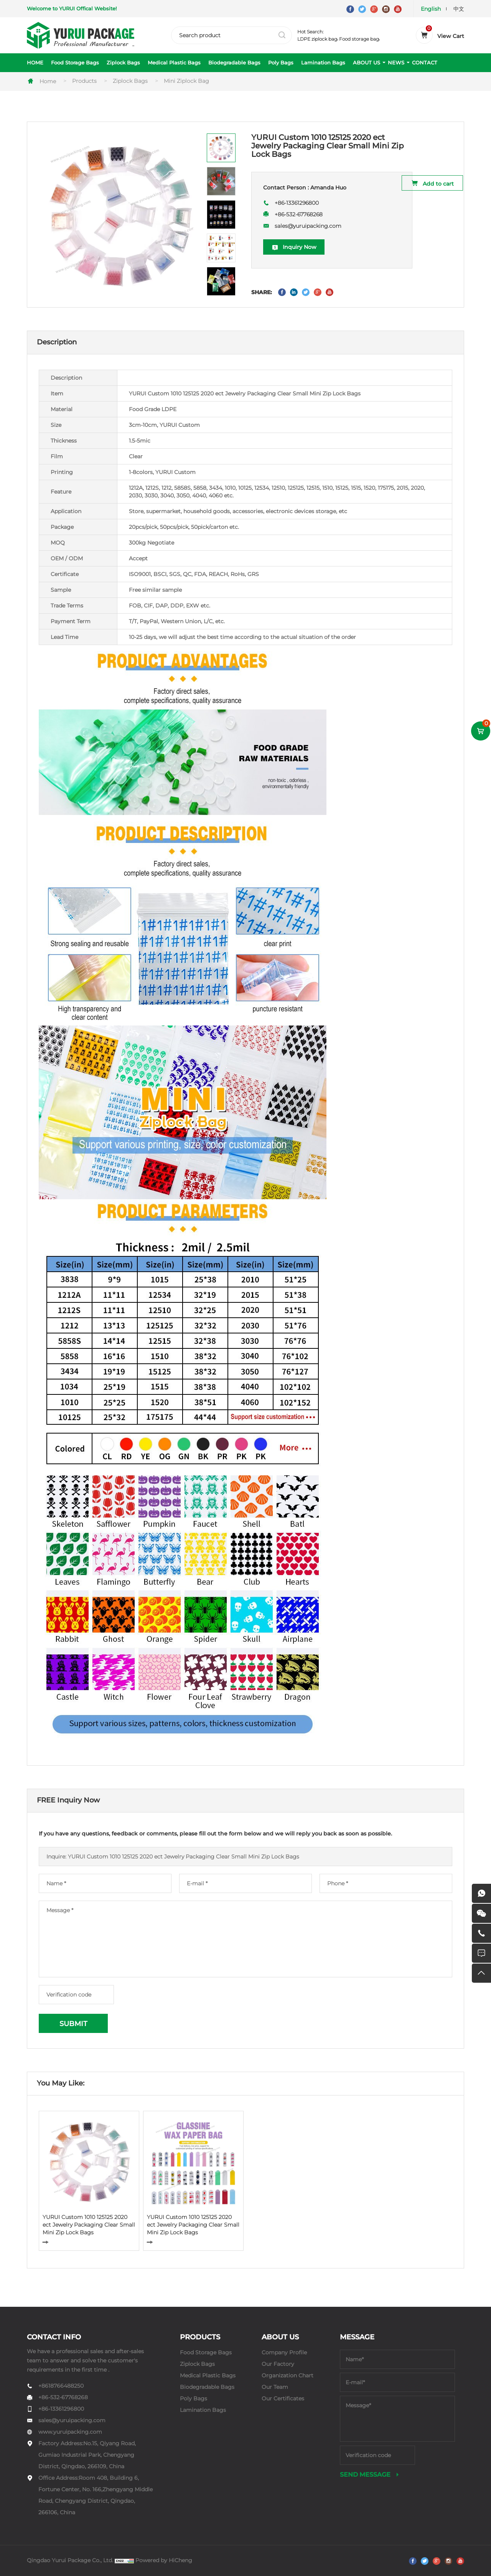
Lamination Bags (323, 62)
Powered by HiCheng (163, 2560)
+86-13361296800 (297, 202)
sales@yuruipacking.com (308, 225)
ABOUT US (366, 62)
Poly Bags (280, 62)
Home (48, 80)
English (431, 8)
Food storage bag (359, 39)
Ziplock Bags (123, 62)
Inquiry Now (299, 247)
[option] (119, 214)
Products (84, 80)
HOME (35, 62)
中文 (458, 8)
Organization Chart (287, 2375)
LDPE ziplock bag (317, 39)
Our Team (275, 2386)
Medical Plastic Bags (174, 62)
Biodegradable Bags (234, 62)
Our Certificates (283, 2398)
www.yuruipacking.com (70, 2431)
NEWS (396, 62)
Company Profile (284, 2352)
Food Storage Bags (75, 62)
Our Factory (278, 2363)
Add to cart (438, 183)
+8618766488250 (61, 2385)
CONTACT (424, 62)
